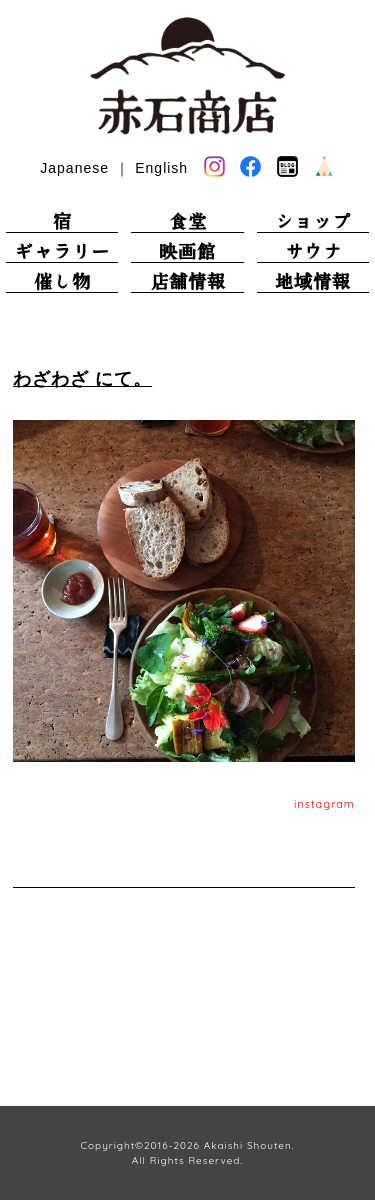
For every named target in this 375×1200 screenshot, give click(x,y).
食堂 (188, 221)
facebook (250, 168)
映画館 (187, 251)
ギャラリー (62, 251)
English (161, 168)
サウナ (313, 251)
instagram (324, 804)
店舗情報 (188, 281)
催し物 (62, 281)
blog (287, 166)
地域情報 (313, 281)
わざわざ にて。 (82, 378)
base (324, 166)
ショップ (313, 221)
